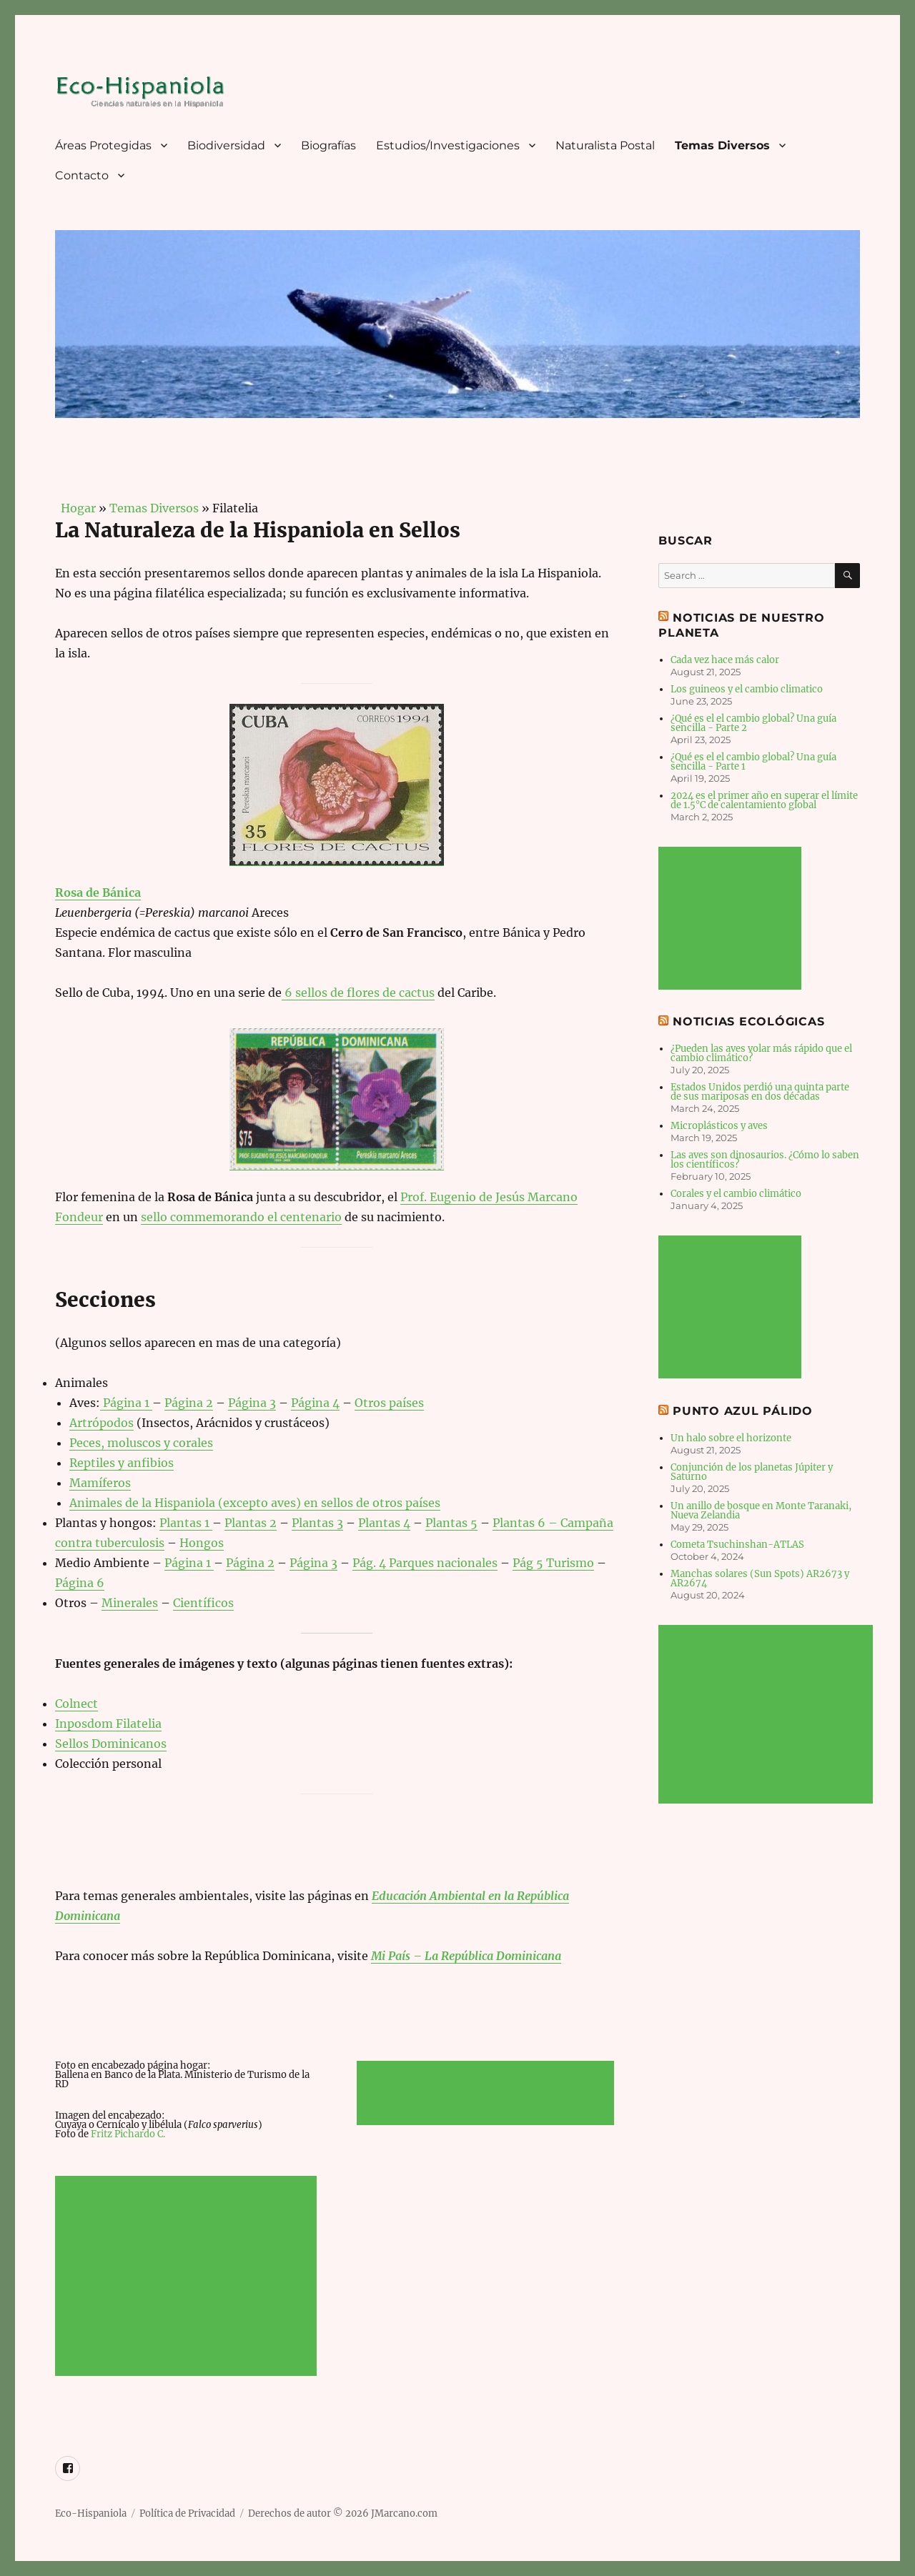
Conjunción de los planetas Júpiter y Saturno (752, 1472)
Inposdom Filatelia (108, 1723)
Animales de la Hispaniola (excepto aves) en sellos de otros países (254, 1503)
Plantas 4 (384, 1523)
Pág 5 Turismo (553, 1563)
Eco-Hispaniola (91, 2513)
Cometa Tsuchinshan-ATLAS (737, 1544)
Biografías (328, 145)
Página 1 (126, 1403)
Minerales (130, 1603)
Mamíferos (100, 1483)
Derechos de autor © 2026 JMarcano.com (342, 2513)
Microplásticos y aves (719, 1126)
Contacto (82, 175)
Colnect (76, 1703)
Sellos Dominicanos (111, 1743)
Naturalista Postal (605, 145)
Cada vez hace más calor (725, 660)
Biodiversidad (226, 145)
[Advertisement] (189, 2277)
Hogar (75, 508)
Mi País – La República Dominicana (466, 1956)
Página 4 (315, 1403)
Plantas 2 (250, 1523)
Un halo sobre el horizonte (731, 1438)
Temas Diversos (722, 145)
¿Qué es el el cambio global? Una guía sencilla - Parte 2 (753, 723)
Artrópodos (101, 1423)
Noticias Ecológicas (748, 1021)
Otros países (389, 1403)
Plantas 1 (185, 1523)
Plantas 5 (451, 1523)
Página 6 (79, 1583)
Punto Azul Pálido (743, 1411)
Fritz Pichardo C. (128, 2134)
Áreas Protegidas (103, 145)
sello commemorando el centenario (241, 1217)
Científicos (203, 1603)
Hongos (201, 1543)
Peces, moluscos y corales (141, 1443)
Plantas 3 (317, 1523)
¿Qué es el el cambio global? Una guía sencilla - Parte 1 (753, 761)
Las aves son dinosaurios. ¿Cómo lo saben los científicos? (765, 1159)
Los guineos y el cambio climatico (747, 689)
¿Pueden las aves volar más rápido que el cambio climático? (761, 1053)
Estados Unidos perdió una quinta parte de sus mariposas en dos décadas (760, 1092)
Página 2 (188, 1403)
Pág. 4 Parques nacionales (425, 1563)
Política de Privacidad (187, 2513)
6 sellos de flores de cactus (358, 992)
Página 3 (252, 1403)
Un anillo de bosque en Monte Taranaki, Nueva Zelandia (761, 1510)
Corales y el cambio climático (736, 1194)
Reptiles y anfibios (121, 1463)
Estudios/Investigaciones (448, 145)
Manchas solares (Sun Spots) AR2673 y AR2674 (760, 1578)
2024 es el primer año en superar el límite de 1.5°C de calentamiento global (764, 800)
